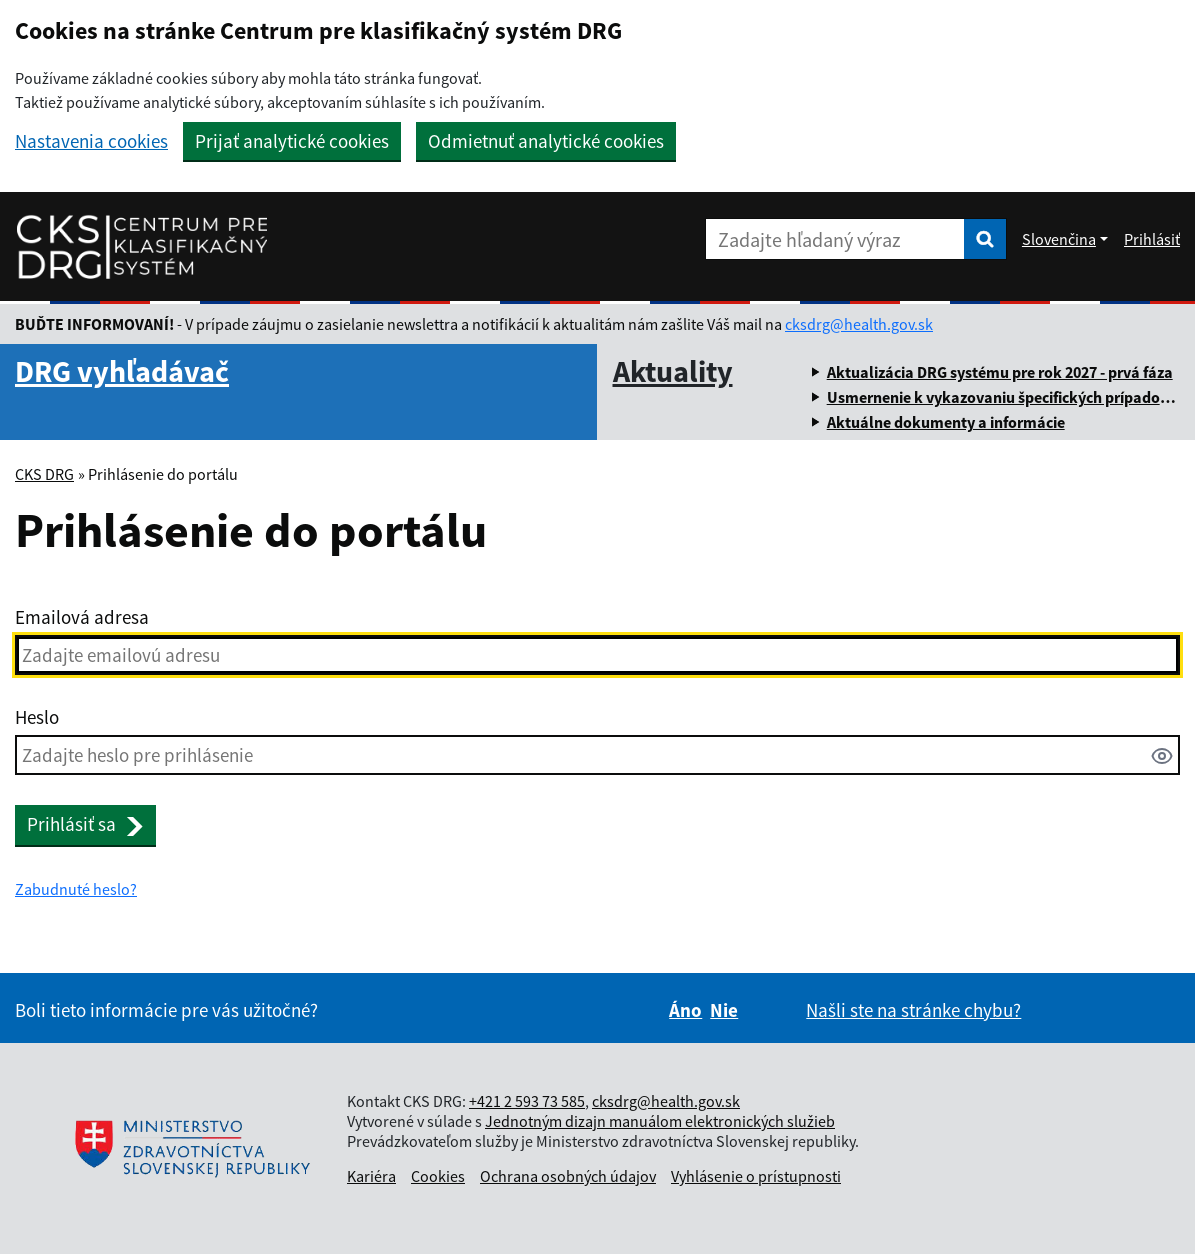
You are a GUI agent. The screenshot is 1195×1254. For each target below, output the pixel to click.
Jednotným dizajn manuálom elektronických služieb (660, 1121)
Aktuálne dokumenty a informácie (946, 422)
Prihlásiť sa (85, 824)
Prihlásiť (1152, 239)
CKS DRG (44, 474)
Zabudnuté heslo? (76, 889)
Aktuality (673, 371)
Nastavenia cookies (91, 141)
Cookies (438, 1176)
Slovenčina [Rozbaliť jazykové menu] (1059, 239)
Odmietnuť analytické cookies (546, 141)
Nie (724, 1010)
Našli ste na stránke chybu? (913, 1010)
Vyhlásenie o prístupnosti (756, 1176)
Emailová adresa (82, 617)
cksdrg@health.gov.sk (859, 324)
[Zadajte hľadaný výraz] (835, 239)
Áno (685, 1010)
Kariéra (371, 1176)
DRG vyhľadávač (122, 371)
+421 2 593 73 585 (527, 1101)
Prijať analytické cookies (292, 141)
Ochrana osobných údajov (568, 1176)
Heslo (37, 717)
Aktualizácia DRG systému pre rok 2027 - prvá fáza (1000, 372)
